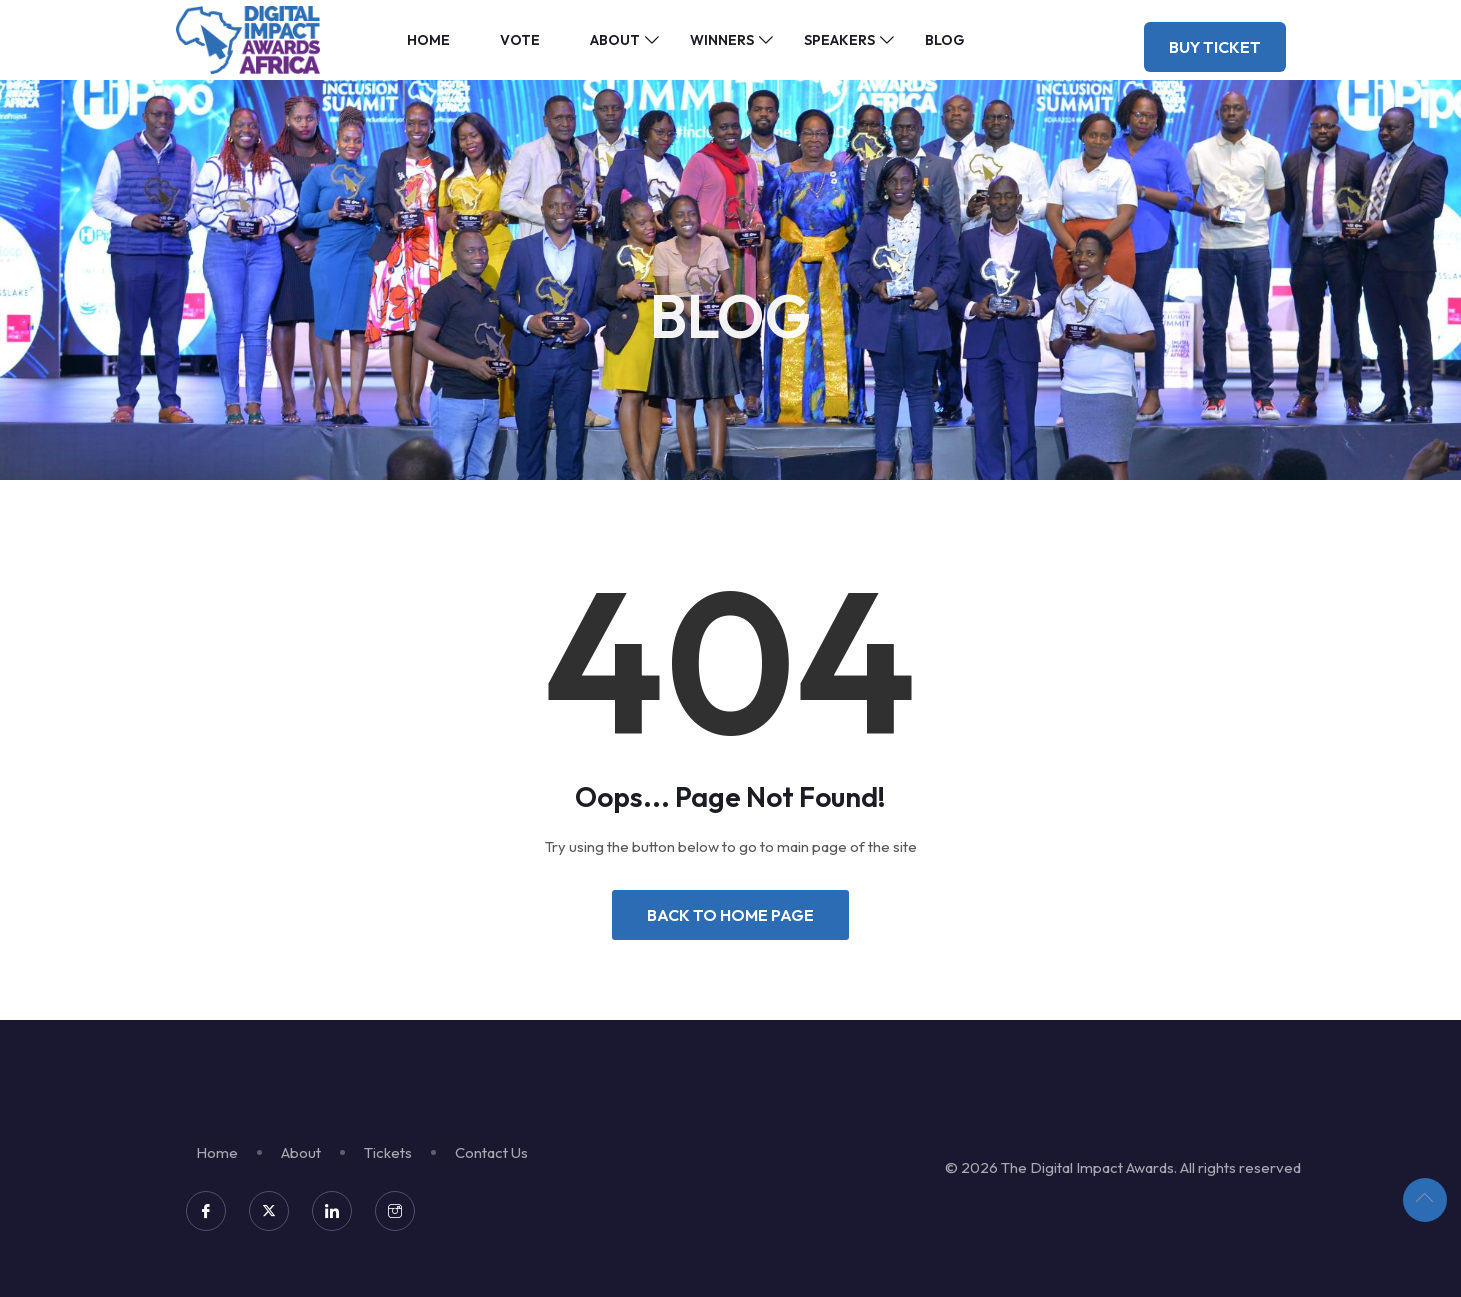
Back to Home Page (730, 915)
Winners (722, 40)
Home (428, 40)
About (615, 40)
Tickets (388, 1152)
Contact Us (491, 1152)
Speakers (839, 40)
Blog (944, 40)
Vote (520, 40)
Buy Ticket (1215, 47)
